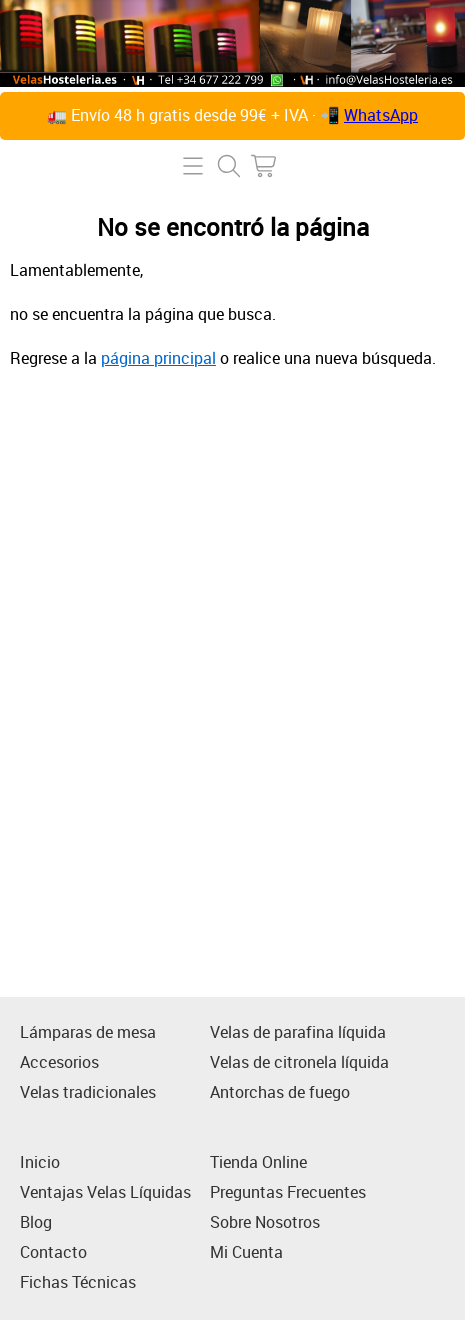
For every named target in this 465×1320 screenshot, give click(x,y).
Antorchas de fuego (280, 1092)
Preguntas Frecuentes (288, 1192)
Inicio (40, 1162)
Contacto (53, 1252)
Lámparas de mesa (88, 1032)
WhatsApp (381, 115)
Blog (36, 1222)
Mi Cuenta (246, 1252)
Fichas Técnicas (78, 1282)
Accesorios (59, 1062)
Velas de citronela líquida (299, 1062)
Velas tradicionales (88, 1092)
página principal (158, 358)
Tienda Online (258, 1162)
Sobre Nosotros (265, 1222)
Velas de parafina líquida (298, 1032)
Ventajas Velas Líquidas (105, 1192)
